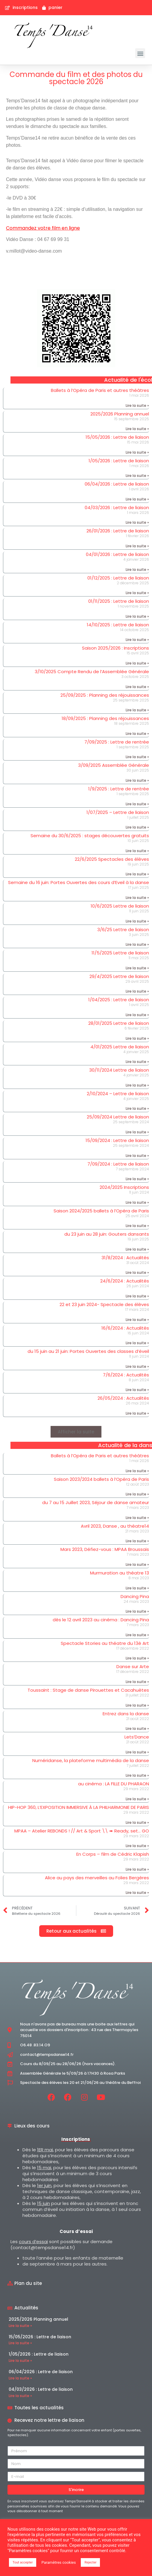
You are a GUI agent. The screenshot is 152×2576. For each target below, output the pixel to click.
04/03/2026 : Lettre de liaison (117, 507)
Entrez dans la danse (126, 1713)
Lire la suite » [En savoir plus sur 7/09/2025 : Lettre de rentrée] (137, 756)
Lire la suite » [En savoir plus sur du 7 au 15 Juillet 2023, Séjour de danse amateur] (137, 1517)
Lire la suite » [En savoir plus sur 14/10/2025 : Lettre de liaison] (137, 639)
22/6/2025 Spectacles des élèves (112, 859)
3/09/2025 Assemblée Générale (113, 765)
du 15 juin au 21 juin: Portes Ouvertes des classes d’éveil (88, 1351)
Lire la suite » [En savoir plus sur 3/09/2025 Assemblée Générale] (137, 780)
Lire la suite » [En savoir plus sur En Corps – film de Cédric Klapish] (137, 1869)
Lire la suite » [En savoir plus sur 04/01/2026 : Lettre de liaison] (137, 569)
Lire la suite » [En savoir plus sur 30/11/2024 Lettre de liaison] (137, 1085)
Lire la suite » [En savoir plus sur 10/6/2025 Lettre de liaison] (137, 921)
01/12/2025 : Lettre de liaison (118, 578)
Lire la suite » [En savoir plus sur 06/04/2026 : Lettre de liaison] (137, 499)
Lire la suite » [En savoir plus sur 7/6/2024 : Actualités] (137, 1389)
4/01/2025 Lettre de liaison (119, 1047)
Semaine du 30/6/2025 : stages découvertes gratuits (90, 835)
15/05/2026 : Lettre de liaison (117, 437)
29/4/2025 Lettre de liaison (119, 976)
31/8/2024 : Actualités (125, 1257)
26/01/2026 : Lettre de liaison (117, 531)
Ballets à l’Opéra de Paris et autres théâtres (100, 390)
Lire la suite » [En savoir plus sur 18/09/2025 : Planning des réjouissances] (137, 733)
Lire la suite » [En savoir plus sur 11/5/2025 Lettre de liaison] (137, 968)
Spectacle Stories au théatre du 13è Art (105, 1643)
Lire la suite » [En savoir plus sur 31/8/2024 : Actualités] (137, 1272)
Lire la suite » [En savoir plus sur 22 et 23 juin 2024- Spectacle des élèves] (137, 1319)
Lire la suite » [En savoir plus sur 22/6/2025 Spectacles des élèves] (137, 874)
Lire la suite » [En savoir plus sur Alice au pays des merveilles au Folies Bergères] (137, 1892)
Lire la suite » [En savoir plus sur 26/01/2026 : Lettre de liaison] (137, 545)
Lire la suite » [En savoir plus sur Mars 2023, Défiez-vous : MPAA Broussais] (137, 1564)
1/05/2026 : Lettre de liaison (119, 461)
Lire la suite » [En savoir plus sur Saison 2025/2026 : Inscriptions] (137, 663)
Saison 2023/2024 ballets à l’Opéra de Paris (101, 1479)
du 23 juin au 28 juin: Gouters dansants (106, 1234)
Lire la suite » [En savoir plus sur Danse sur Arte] (137, 1681)
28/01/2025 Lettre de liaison (118, 1023)
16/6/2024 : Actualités (125, 1328)
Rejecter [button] (90, 2562)
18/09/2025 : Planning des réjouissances (105, 718)
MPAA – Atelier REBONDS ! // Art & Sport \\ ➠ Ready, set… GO (81, 1831)
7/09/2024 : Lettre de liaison (118, 1164)
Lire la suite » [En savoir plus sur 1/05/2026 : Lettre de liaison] (137, 475)
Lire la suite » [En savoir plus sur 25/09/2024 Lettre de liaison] (137, 1132)
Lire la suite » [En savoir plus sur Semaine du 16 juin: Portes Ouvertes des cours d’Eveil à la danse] (137, 897)
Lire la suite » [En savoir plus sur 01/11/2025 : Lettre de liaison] (137, 616)
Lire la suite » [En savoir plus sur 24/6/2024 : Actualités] (137, 1296)
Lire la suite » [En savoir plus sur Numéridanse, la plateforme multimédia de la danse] (137, 1775)
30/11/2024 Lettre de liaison (119, 1070)
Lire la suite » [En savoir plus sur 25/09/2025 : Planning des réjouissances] (137, 710)
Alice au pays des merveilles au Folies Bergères (97, 1878)
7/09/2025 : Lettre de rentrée (116, 742)
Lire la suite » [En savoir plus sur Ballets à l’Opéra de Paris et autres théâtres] (137, 405)
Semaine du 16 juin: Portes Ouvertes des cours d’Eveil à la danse (78, 882)
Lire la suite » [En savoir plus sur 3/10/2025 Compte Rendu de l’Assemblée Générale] (137, 686)
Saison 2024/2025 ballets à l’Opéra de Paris (101, 1211)
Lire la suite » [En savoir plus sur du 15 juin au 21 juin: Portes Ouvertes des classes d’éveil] (137, 1366)
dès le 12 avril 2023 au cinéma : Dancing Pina (101, 1620)
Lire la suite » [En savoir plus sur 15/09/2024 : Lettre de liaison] (137, 1155)
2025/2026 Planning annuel (119, 414)
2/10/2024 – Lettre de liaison (118, 1093)
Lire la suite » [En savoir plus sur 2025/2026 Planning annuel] (137, 428)
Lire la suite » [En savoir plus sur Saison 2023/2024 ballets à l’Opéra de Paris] (137, 1494)
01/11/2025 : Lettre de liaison (118, 601)
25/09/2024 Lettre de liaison (118, 1117)
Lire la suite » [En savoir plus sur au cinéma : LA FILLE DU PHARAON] (137, 1798)
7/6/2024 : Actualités (126, 1375)
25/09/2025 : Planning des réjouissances (104, 695)
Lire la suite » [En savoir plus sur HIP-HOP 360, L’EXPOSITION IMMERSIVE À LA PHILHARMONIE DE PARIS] (137, 1822)
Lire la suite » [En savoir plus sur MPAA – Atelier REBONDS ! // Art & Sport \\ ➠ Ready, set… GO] (137, 1845)
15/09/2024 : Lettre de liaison (117, 1140)
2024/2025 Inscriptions (124, 1187)
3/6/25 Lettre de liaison (123, 929)
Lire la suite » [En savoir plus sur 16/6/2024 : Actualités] (137, 1342)
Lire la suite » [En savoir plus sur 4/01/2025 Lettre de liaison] (137, 1061)
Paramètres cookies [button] (58, 2562)
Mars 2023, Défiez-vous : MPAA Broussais (104, 1549)
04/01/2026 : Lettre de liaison (117, 554)
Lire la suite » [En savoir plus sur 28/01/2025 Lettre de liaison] (137, 1038)
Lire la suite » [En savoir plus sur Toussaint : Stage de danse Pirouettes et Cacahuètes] (137, 1705)
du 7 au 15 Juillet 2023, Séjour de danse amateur (95, 1502)
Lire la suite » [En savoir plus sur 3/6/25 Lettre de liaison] (137, 944)
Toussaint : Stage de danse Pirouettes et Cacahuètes (88, 1690)
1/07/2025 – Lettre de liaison (117, 812)
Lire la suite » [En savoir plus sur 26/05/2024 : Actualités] (137, 1413)
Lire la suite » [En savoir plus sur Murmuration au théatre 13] (137, 1588)
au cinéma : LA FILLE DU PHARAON (113, 1784)
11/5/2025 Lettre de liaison (120, 953)
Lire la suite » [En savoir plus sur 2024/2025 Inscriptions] (137, 1202)
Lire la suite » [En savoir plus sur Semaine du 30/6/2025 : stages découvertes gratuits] (137, 850)
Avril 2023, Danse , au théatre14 (115, 1526)
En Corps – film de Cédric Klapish (112, 1854)
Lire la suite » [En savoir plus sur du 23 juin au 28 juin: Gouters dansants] (137, 1249)
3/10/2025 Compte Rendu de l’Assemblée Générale (92, 671)
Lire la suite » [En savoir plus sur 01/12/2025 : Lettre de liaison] (137, 592)
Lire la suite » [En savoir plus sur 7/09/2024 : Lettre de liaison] (137, 1178)
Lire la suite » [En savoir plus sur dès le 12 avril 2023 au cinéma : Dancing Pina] (137, 1634)
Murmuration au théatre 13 (119, 1573)
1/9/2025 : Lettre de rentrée (118, 789)
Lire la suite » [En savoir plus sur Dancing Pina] (137, 1611)
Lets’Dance (136, 1737)
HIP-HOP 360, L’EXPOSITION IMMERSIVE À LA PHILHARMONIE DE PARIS (78, 1807)
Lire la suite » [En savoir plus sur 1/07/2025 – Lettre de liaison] (137, 827)
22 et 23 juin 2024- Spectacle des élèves (104, 1304)
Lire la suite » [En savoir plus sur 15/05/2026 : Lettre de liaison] (137, 452)
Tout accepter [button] (23, 2562)
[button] (140, 53)
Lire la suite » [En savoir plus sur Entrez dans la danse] (137, 1728)
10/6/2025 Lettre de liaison (120, 906)
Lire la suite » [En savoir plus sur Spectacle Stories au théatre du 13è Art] (137, 1658)
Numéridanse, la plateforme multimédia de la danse (90, 1760)
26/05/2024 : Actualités (123, 1398)
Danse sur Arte (132, 1666)
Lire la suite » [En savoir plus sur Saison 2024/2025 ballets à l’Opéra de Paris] (137, 1225)
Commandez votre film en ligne (43, 228)
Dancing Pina (135, 1596)
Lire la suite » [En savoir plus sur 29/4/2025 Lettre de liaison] (137, 991)
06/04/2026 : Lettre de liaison (117, 484)
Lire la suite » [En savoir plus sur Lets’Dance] (137, 1752)
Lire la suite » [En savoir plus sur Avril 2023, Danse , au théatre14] (137, 1540)
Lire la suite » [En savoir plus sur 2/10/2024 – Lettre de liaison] (137, 1108)
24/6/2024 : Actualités (124, 1281)
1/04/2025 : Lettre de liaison (118, 999)
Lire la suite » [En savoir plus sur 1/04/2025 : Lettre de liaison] (137, 1014)
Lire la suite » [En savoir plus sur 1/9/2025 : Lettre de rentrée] (137, 803)
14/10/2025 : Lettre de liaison (118, 625)
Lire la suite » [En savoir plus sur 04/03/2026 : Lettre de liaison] (137, 522)
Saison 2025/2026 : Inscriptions (115, 648)
